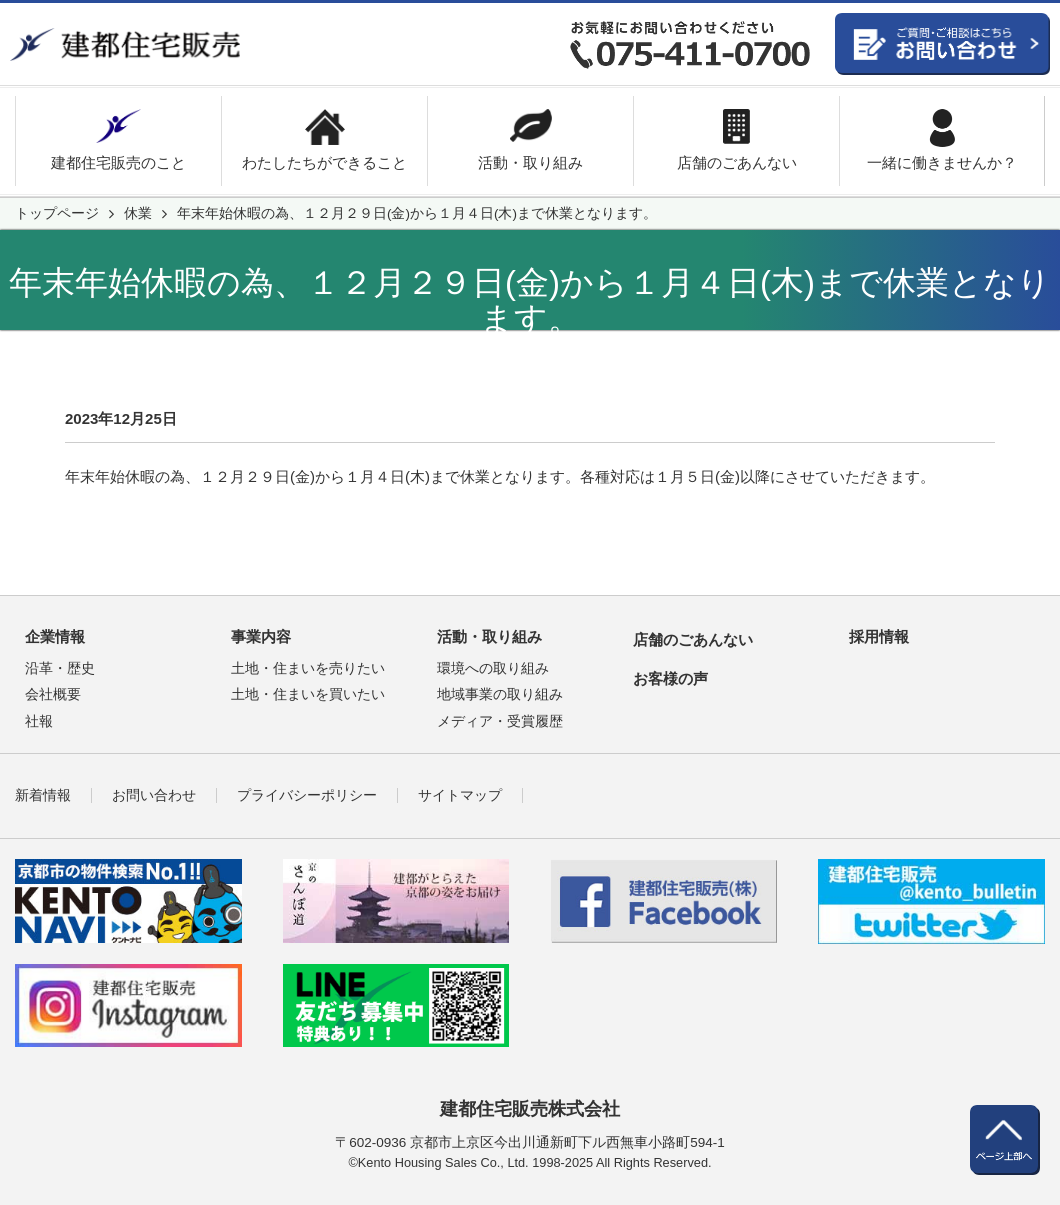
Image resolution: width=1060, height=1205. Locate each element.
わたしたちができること (324, 162)
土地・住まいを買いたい (308, 694)
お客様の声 (670, 678)
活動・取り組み (530, 162)
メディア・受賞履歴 (500, 721)
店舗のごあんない (737, 162)
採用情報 (879, 636)
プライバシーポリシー (307, 795)
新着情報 (43, 795)
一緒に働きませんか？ (942, 162)
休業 (138, 213)
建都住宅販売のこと (118, 162)
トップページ (57, 213)
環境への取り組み (493, 668)
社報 (39, 721)
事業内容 (261, 636)
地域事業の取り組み (500, 694)
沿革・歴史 (60, 668)
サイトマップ (460, 795)
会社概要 (53, 694)
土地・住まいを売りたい (308, 668)
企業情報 (55, 636)
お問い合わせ (154, 795)
